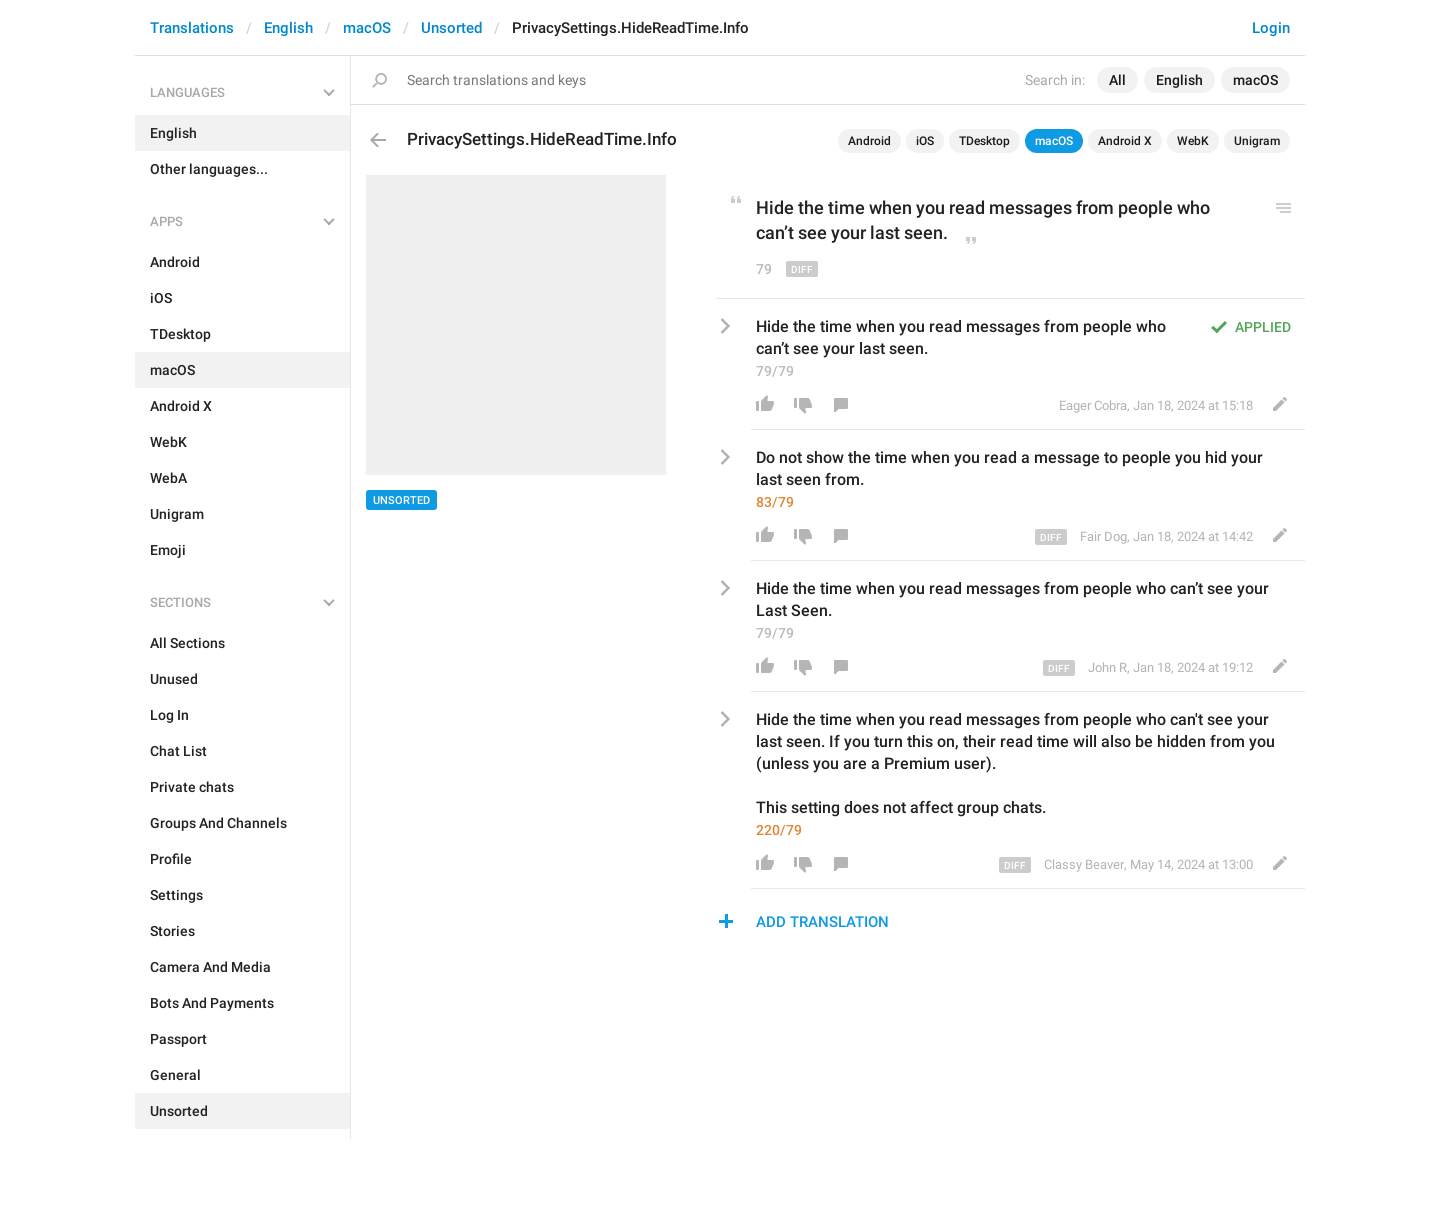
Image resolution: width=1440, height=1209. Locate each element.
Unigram (1257, 141)
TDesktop (984, 141)
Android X (1125, 141)
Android (869, 141)
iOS (925, 141)
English (288, 28)
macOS (367, 28)
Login (1271, 28)
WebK (1193, 141)
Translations (192, 28)
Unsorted (451, 28)
